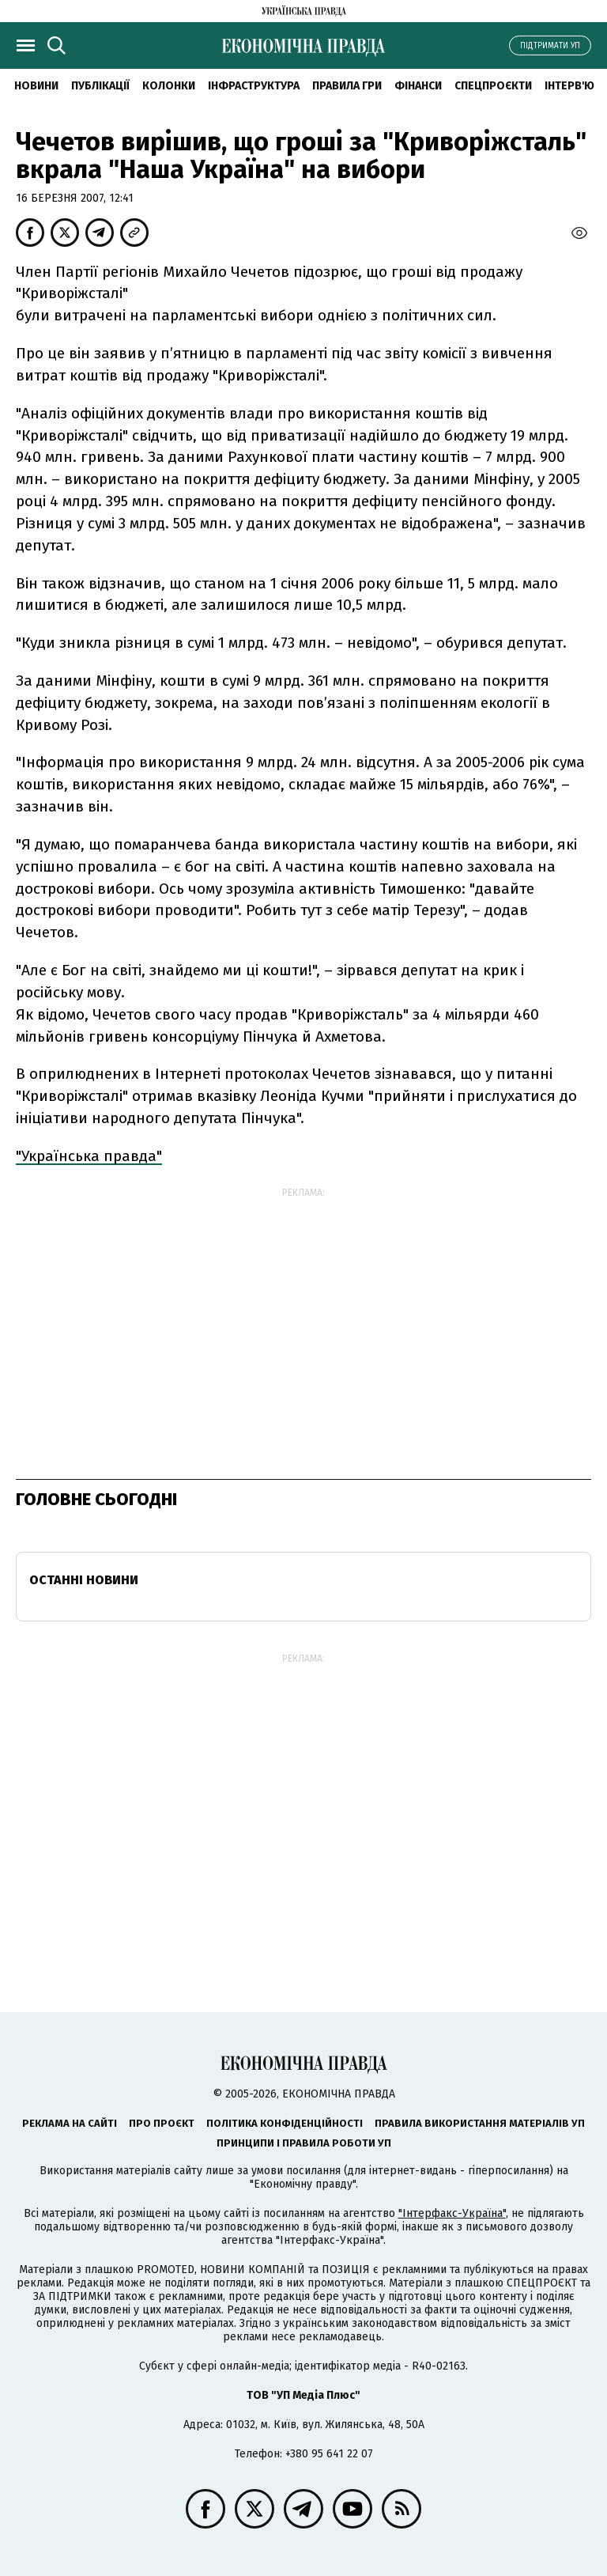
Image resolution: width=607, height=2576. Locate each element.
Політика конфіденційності (284, 2123)
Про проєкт (161, 2123)
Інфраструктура (254, 86)
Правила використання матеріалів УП (480, 2123)
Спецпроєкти (493, 86)
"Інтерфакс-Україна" (452, 2213)
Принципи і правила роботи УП (304, 2143)
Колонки (168, 86)
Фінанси (418, 86)
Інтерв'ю (569, 86)
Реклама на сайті (69, 2123)
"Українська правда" (89, 1156)
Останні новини (83, 1579)
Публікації (100, 86)
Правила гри (347, 86)
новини (36, 86)
